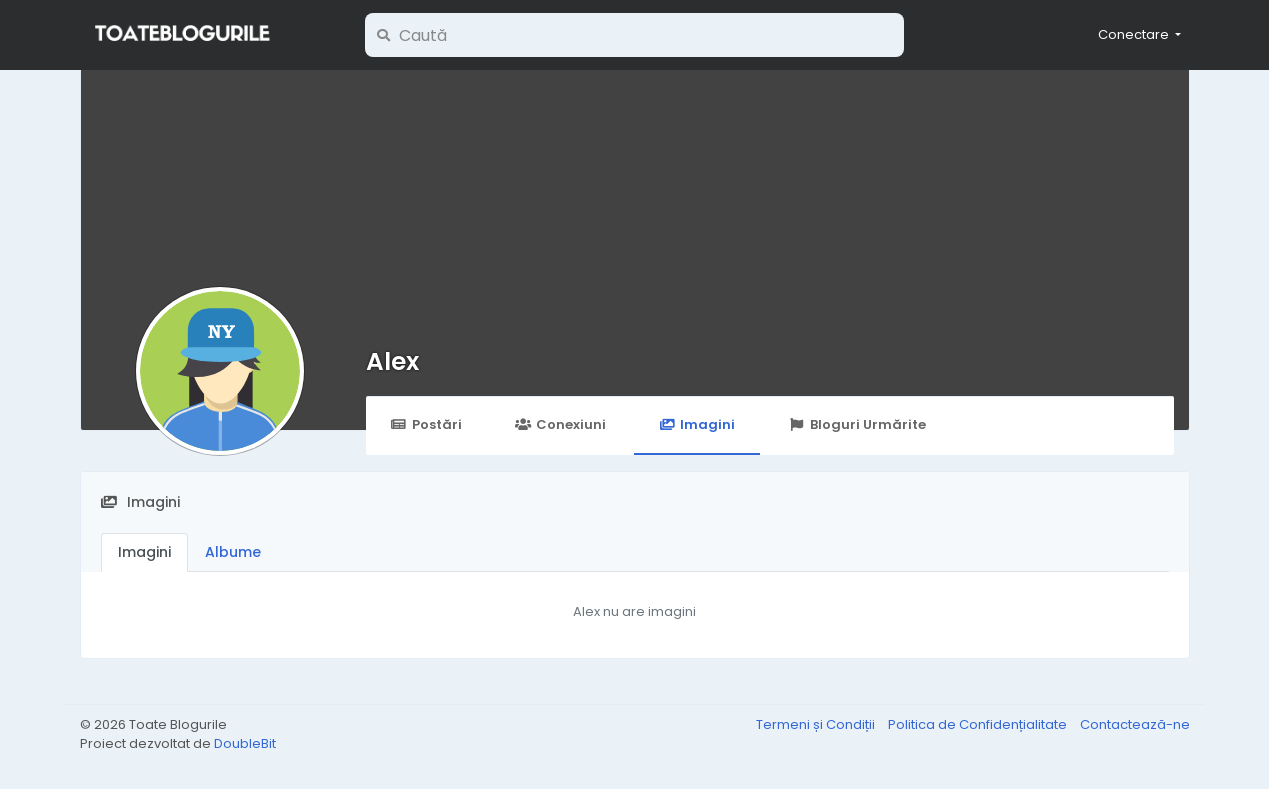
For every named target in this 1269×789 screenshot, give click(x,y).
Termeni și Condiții (817, 724)
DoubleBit (245, 743)
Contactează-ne (1135, 724)
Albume (233, 552)
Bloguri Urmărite (856, 424)
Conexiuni (560, 424)
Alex (392, 361)
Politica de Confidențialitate (979, 724)
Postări (426, 424)
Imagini (697, 424)
